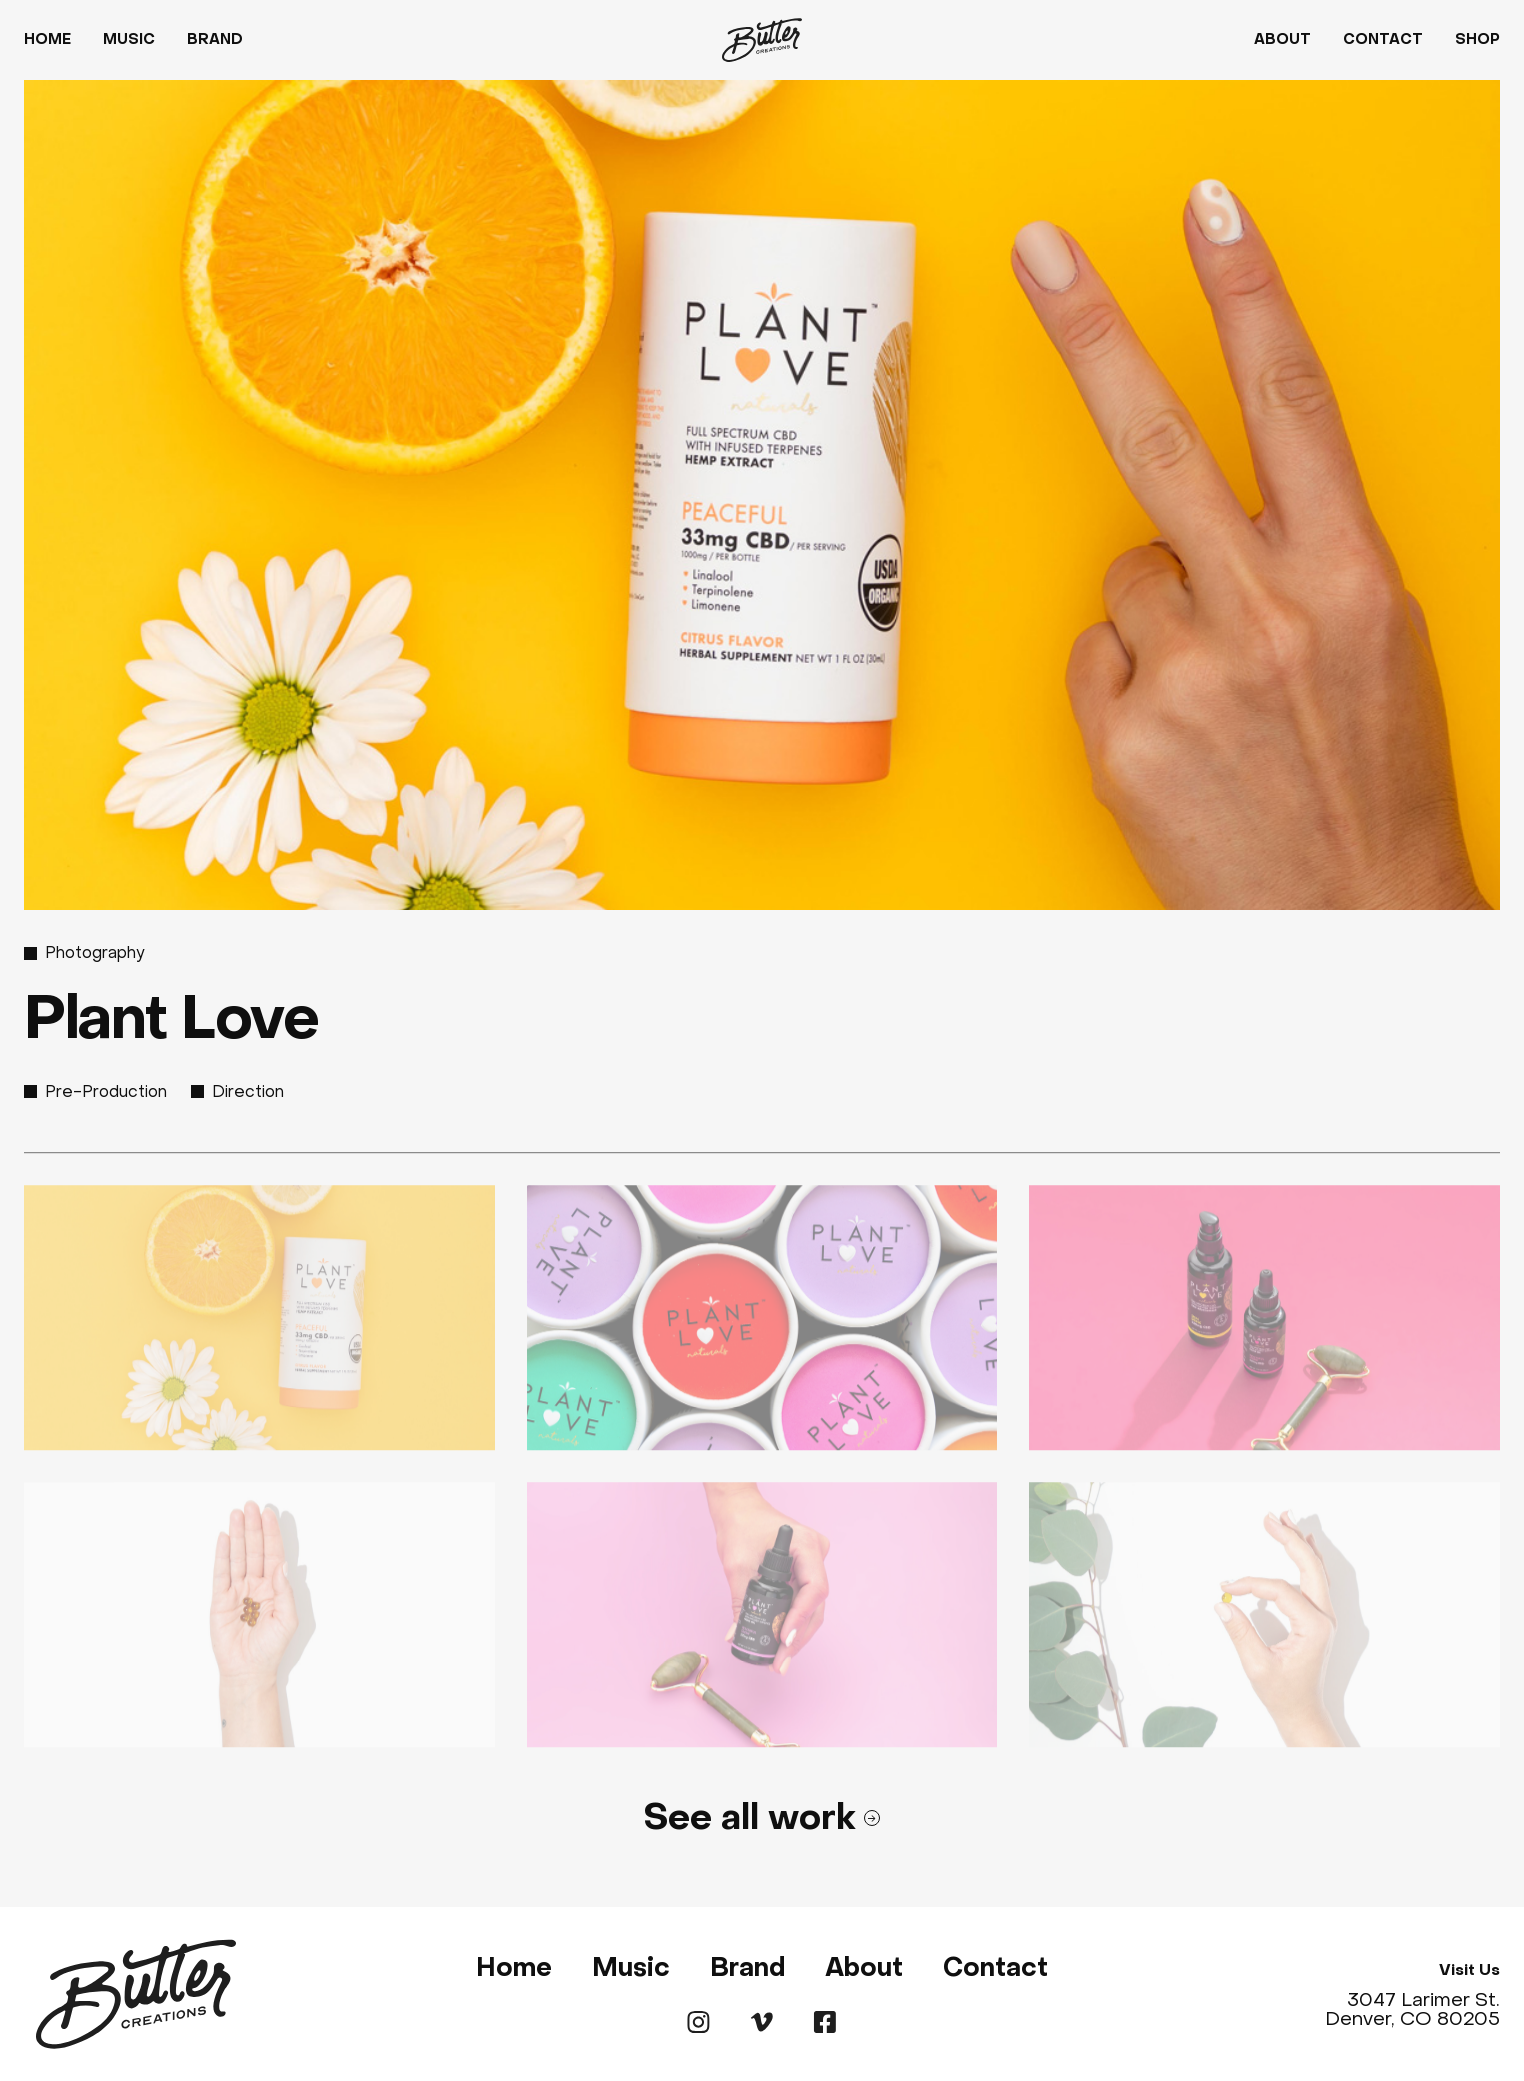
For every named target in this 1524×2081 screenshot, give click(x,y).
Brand (215, 39)
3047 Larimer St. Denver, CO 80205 (1412, 2009)
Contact (1383, 39)
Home (47, 39)
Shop (1477, 39)
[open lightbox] (259, 1324)
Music (129, 39)
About (1282, 39)
